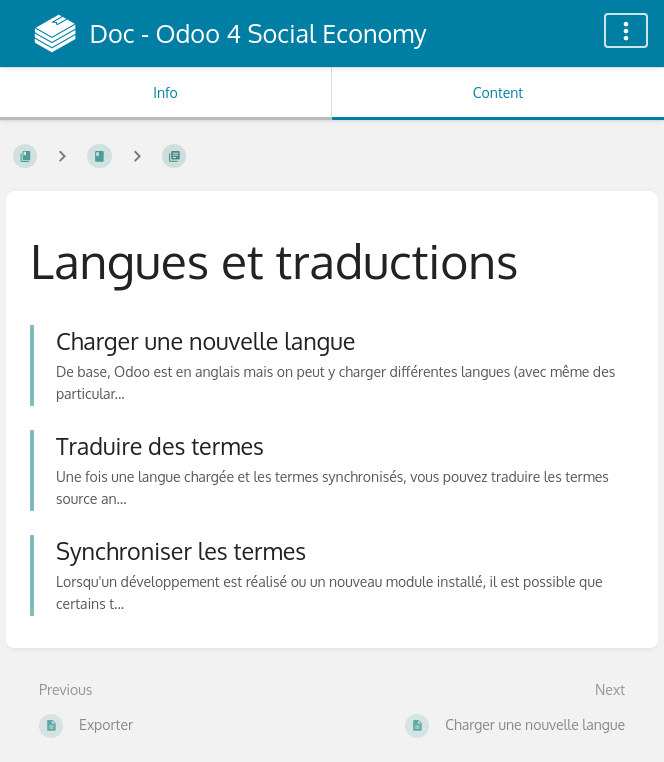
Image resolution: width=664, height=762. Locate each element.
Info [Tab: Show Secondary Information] (165, 92)
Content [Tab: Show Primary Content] (498, 92)
